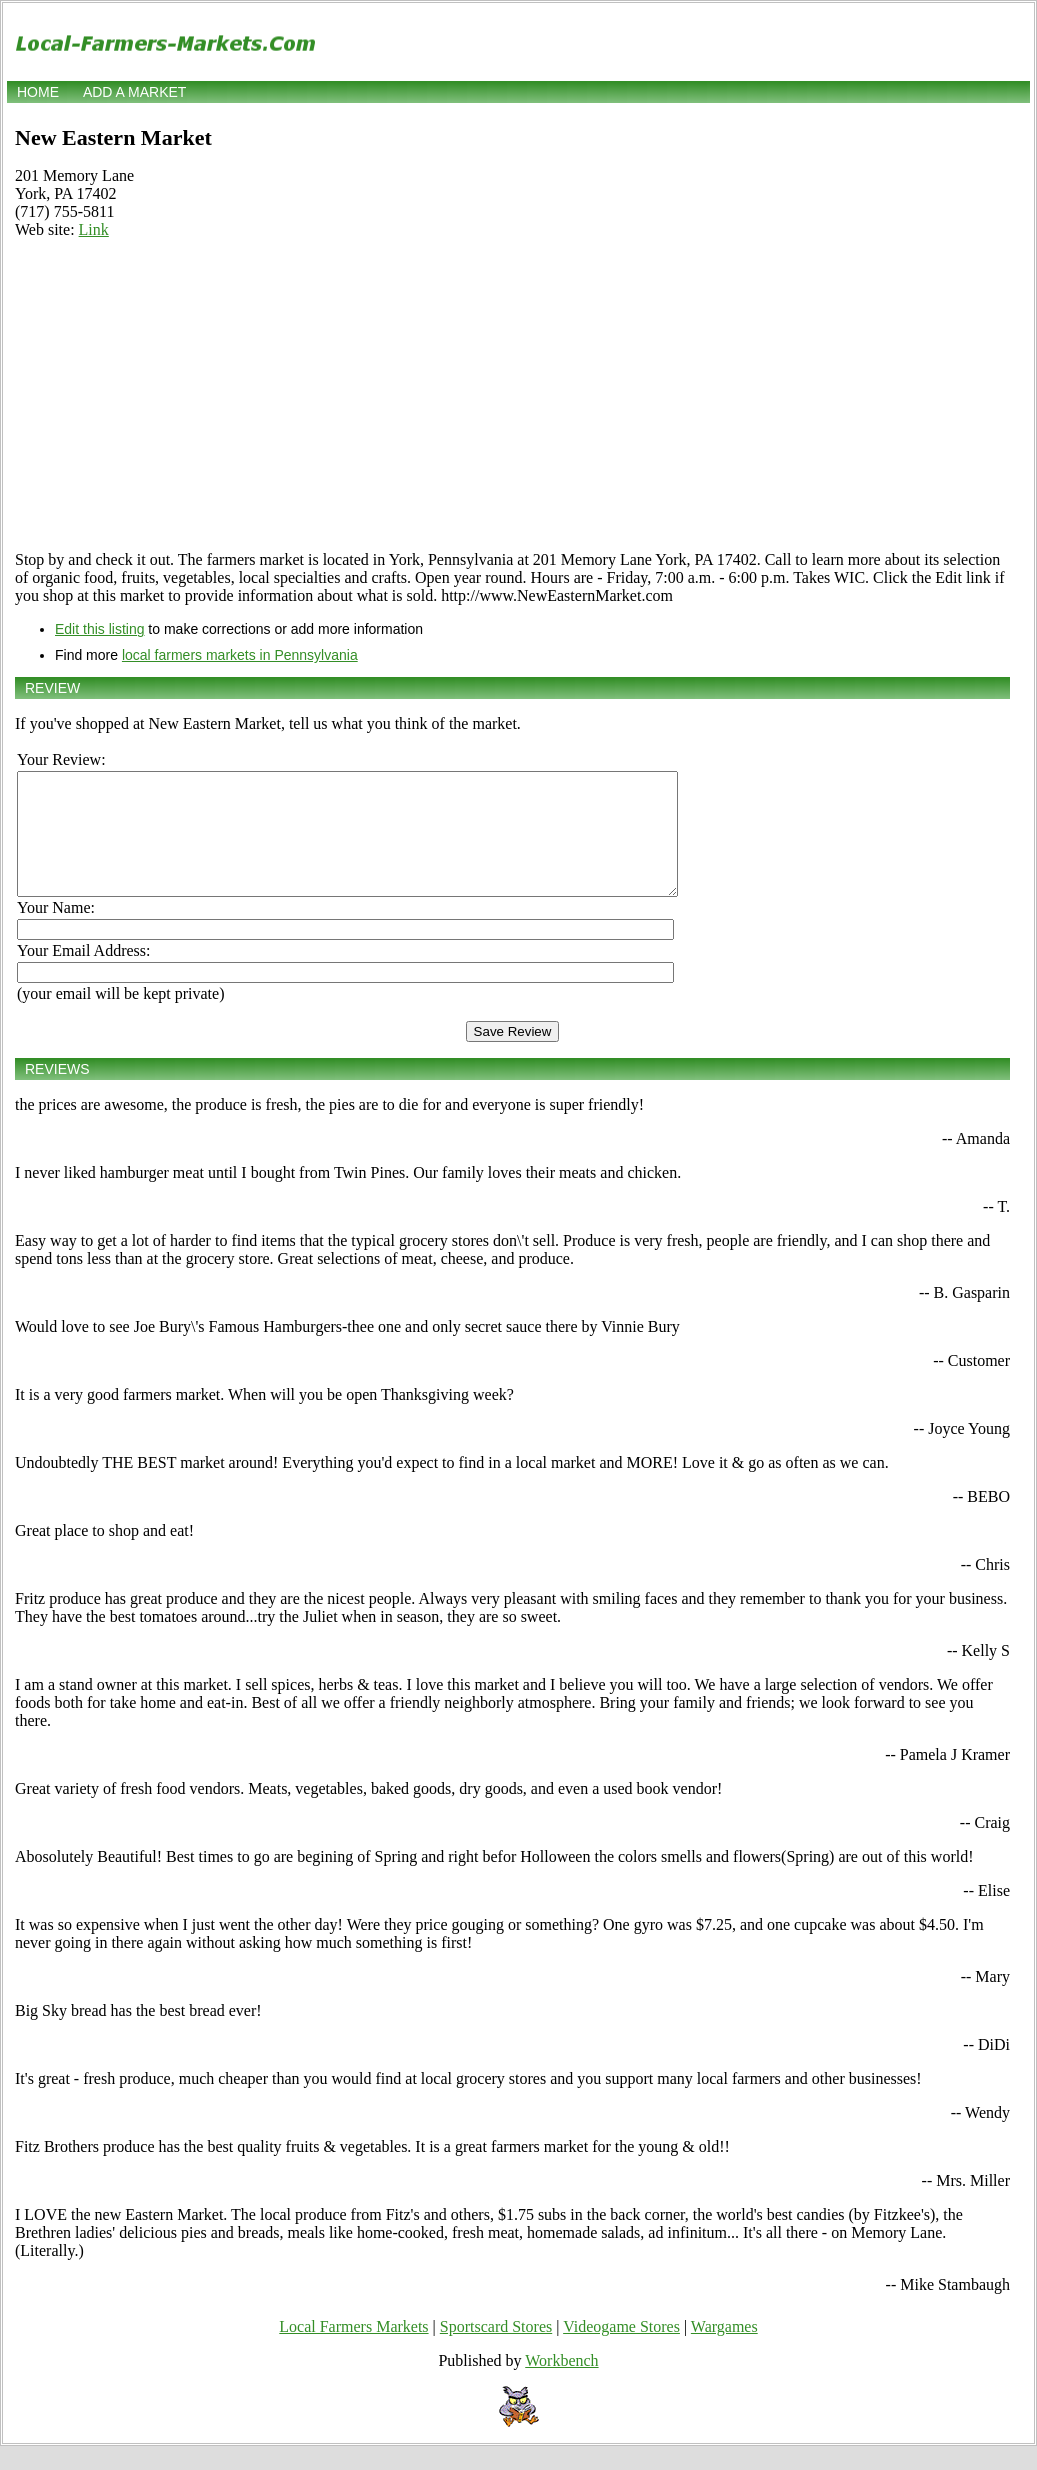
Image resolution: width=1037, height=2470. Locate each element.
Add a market (134, 92)
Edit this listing (99, 629)
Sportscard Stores (496, 2350)
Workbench (561, 2384)
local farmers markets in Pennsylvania (240, 655)
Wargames (724, 2350)
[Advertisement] (512, 395)
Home (38, 92)
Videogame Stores (621, 2350)
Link (94, 229)
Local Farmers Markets (353, 2350)
